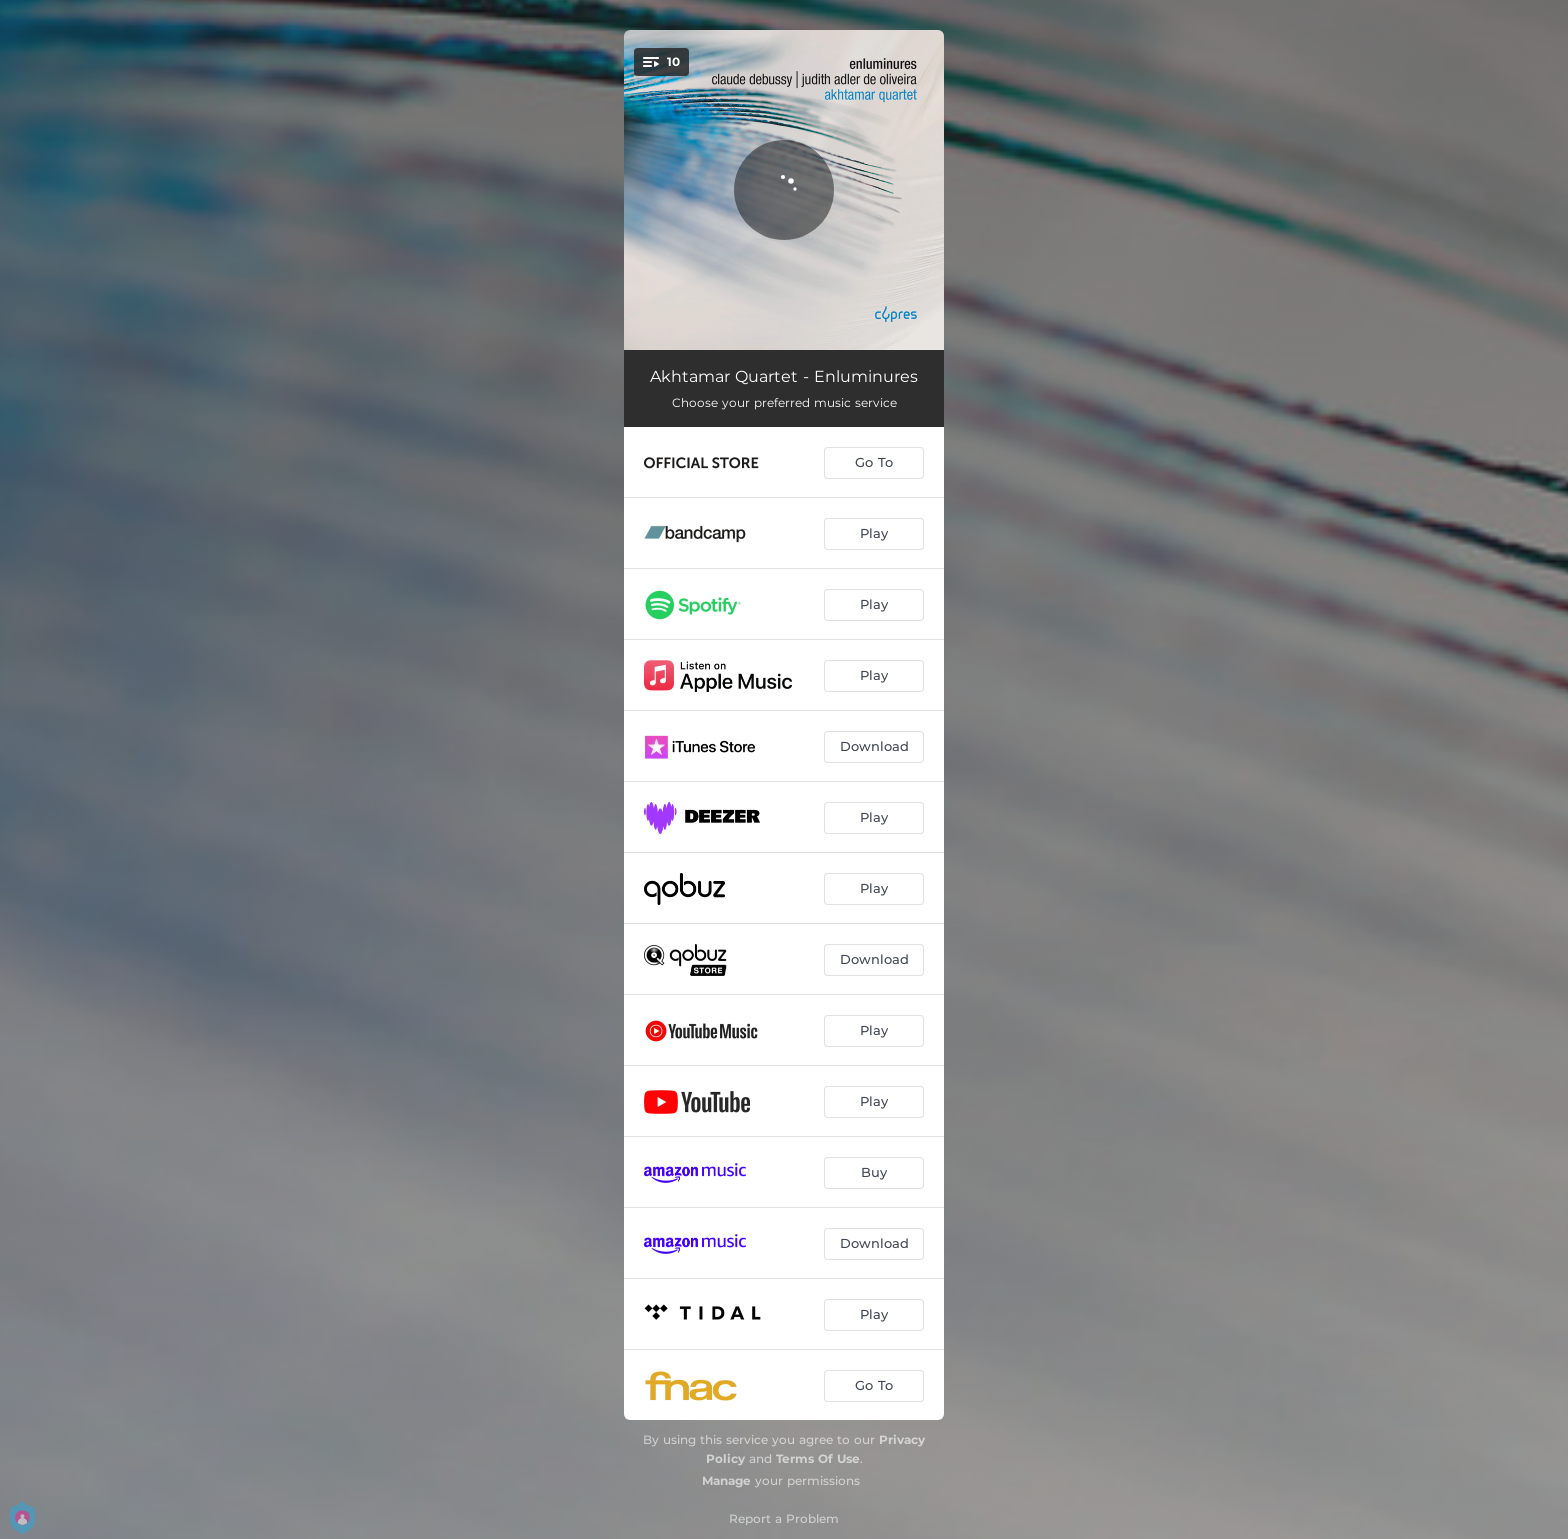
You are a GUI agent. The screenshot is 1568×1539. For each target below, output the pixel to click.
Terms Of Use (818, 1458)
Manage (726, 1480)
